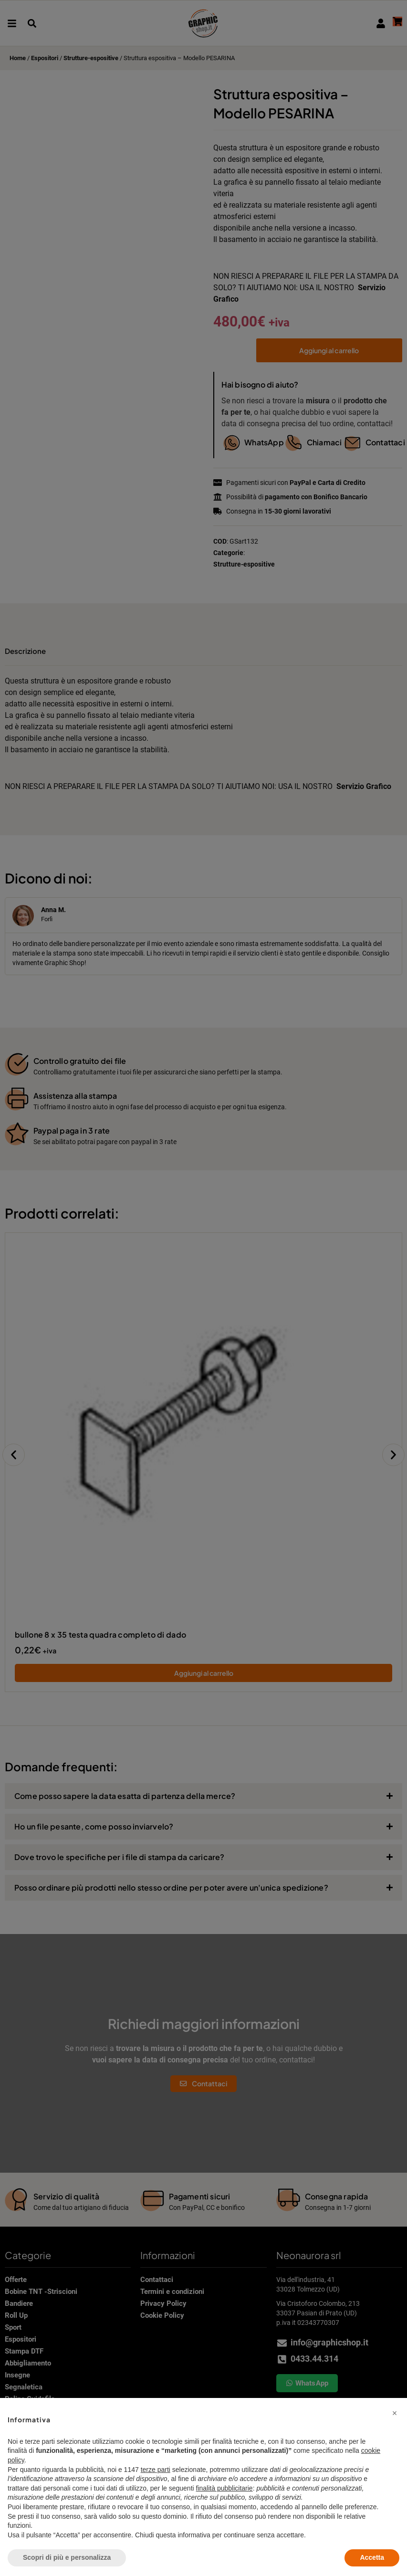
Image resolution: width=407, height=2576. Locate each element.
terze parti (155, 2469)
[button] (394, 2413)
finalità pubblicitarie (224, 2488)
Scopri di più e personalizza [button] (67, 2557)
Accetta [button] (372, 2557)
